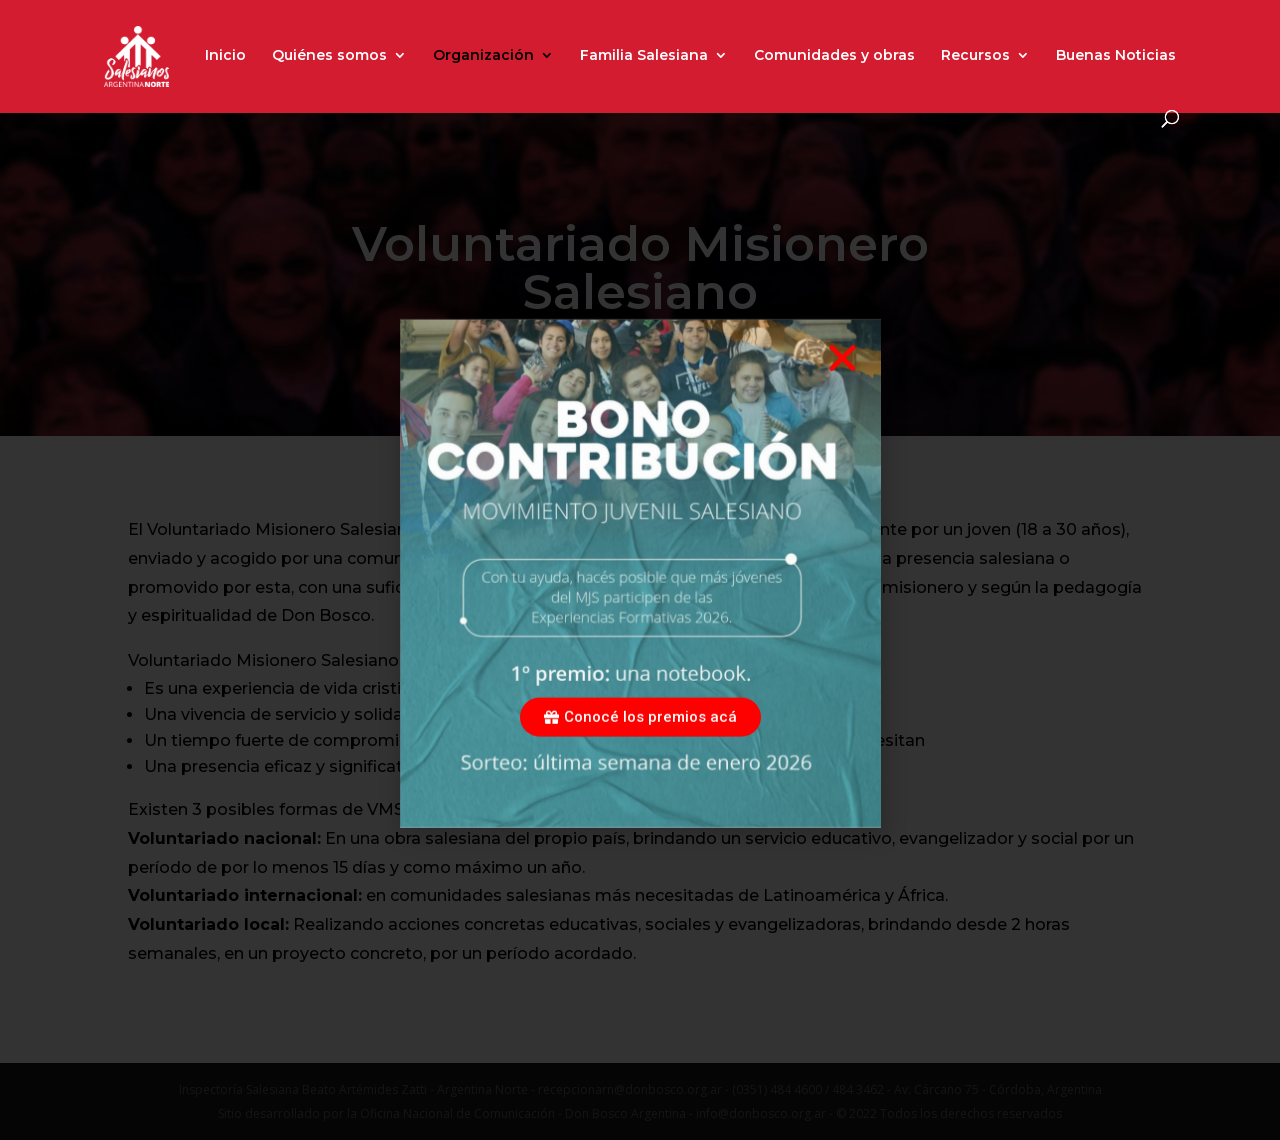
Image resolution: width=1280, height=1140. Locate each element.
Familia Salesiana (644, 56)
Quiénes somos (329, 56)
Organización (483, 56)
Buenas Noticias (1116, 56)
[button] (842, 382)
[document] (640, 570)
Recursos (975, 56)
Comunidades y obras (834, 56)
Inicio (225, 56)
